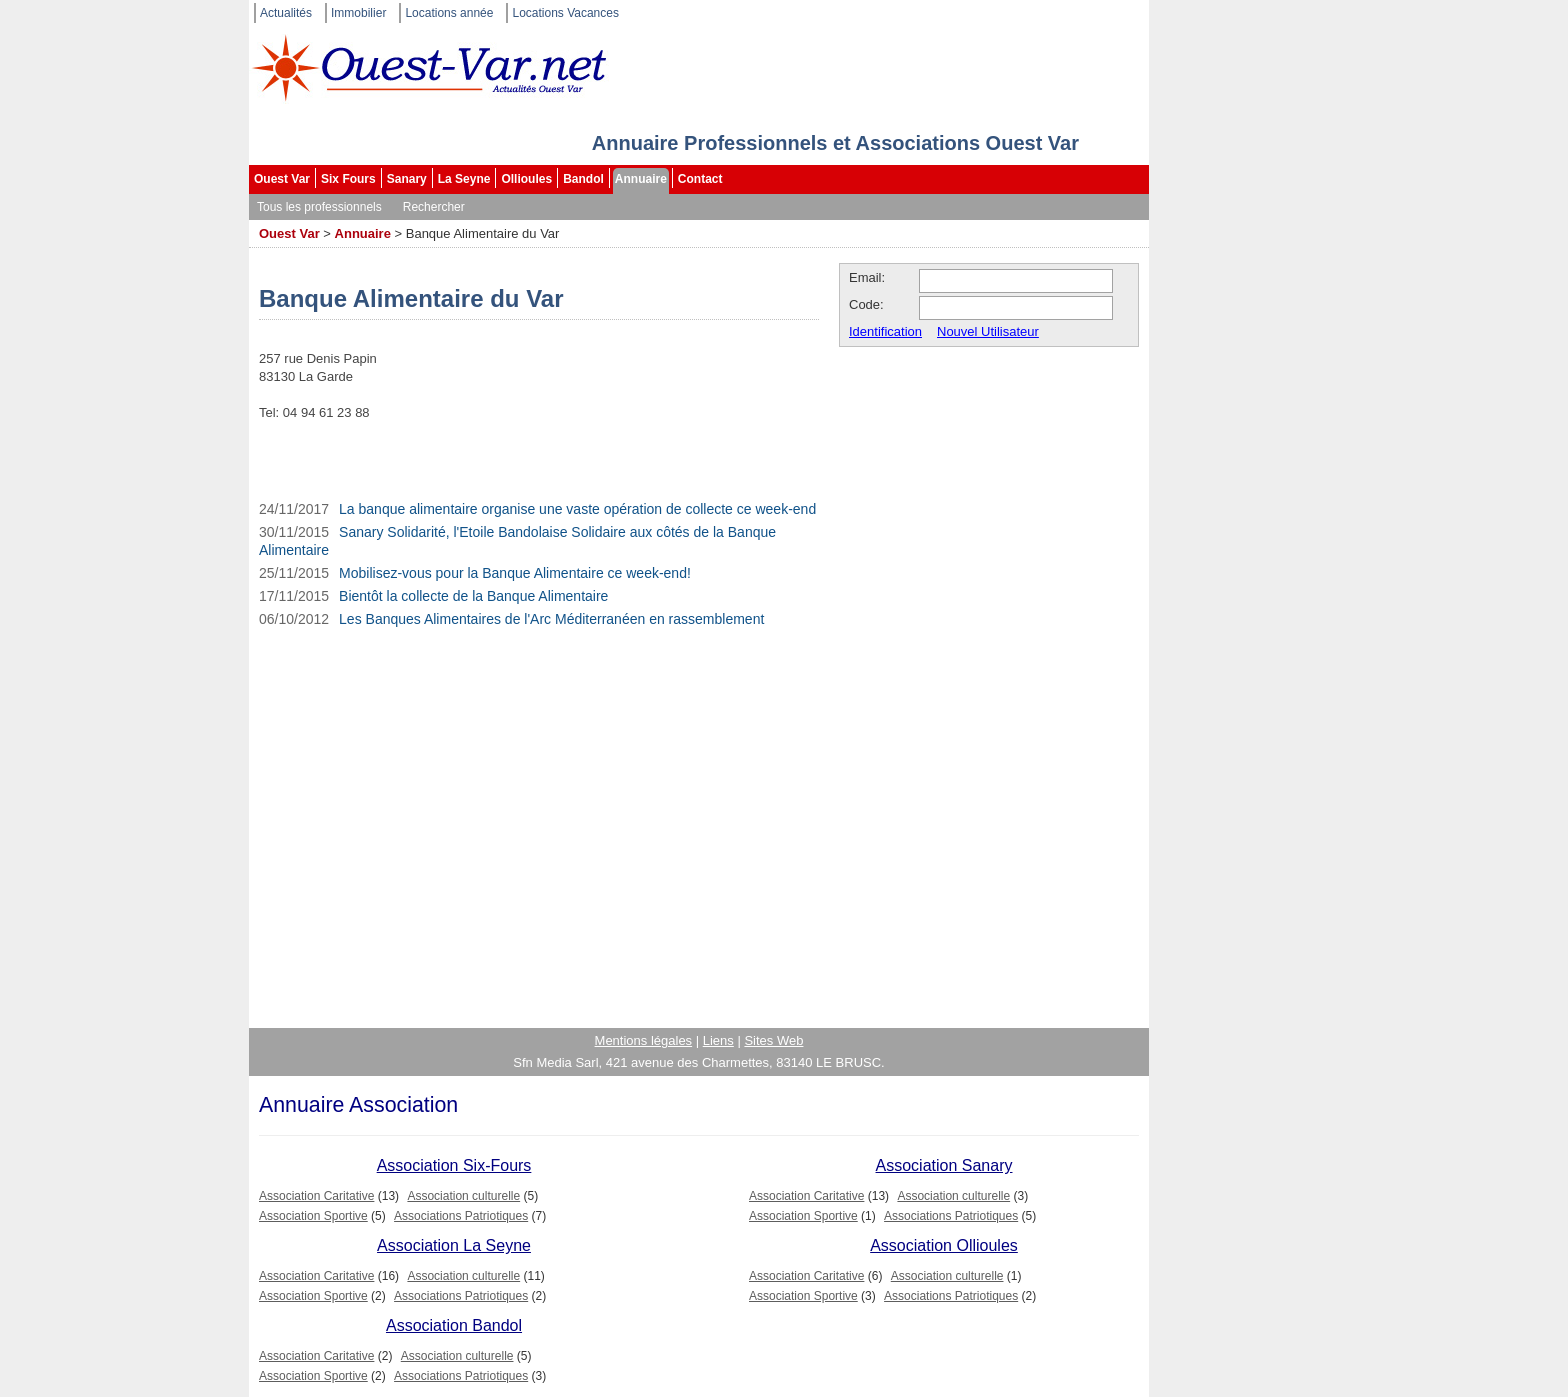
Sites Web (773, 1040)
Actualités (286, 13)
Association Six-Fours (454, 1165)
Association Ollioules (944, 1245)
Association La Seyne (454, 1245)
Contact (700, 179)
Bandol (583, 179)
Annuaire (641, 179)
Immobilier (358, 13)
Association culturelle (463, 1196)
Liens (718, 1040)
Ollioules (526, 179)
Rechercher (434, 207)
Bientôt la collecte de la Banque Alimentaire (473, 596)
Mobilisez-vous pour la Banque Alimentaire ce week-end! (515, 573)
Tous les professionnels (319, 207)
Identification (885, 331)
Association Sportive (313, 1216)
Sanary (407, 179)
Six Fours (348, 179)
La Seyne (464, 179)
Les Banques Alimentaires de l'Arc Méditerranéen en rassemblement (551, 619)
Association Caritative (316, 1196)
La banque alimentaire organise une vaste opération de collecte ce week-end (577, 509)
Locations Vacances (565, 13)
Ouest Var (282, 179)
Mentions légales (644, 1040)
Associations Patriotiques (461, 1216)
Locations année (449, 13)
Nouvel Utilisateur (988, 331)
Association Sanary (944, 1165)
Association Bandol (454, 1325)
